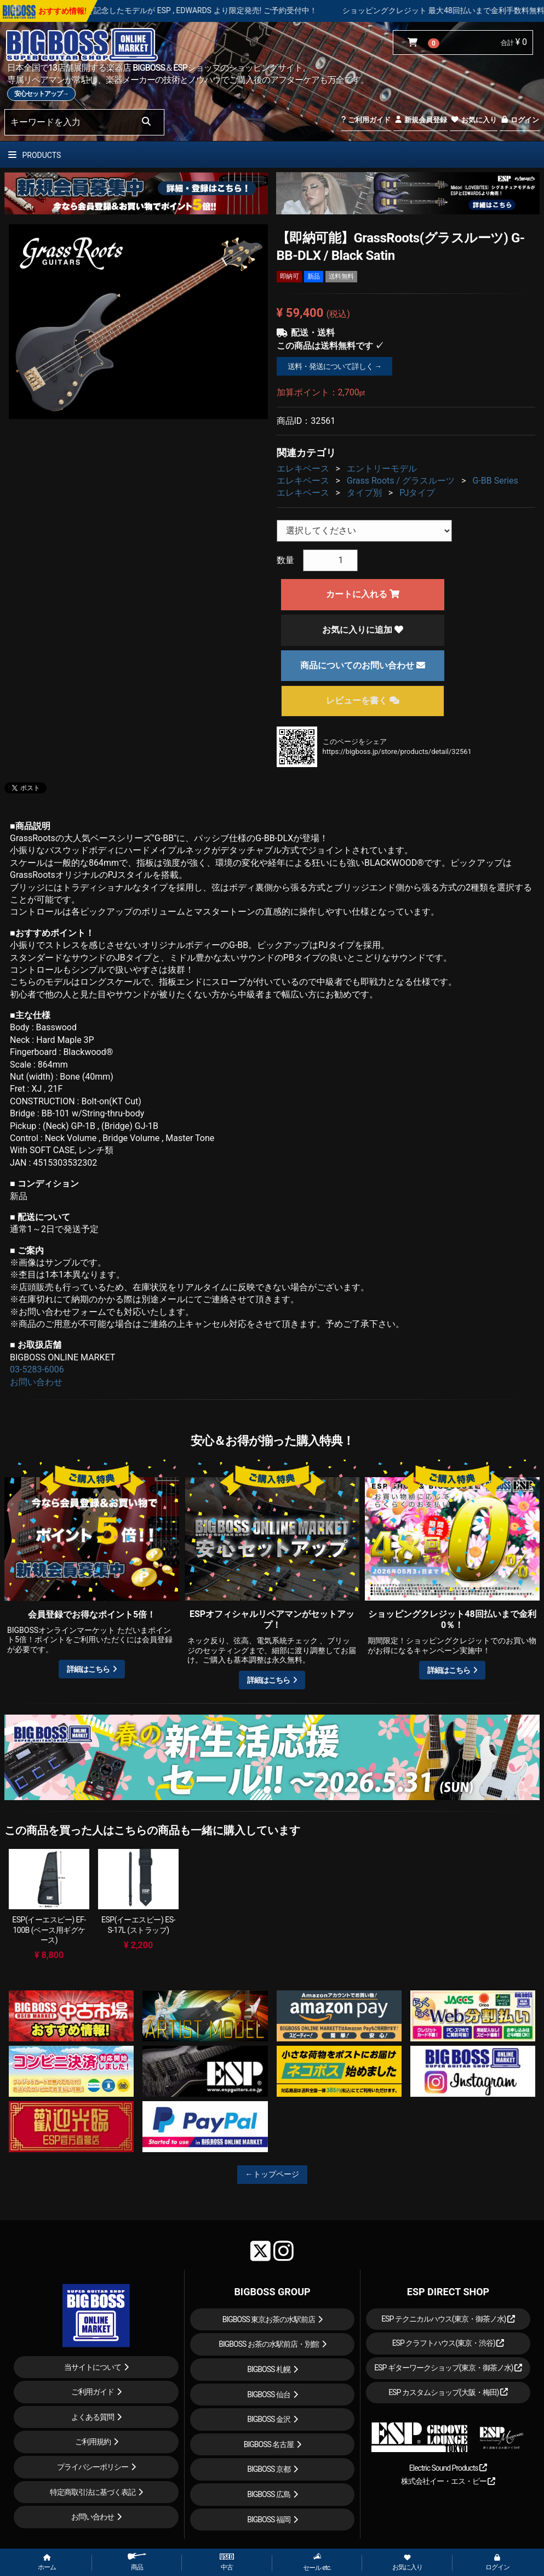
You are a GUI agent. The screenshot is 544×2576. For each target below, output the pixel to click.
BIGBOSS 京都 (268, 2469)
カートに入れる (362, 594)
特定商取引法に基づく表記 (92, 2492)
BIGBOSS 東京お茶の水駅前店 (269, 2319)
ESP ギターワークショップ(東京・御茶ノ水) (448, 2367)
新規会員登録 (420, 120)
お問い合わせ (36, 1382)
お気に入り (473, 120)
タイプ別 (364, 492)
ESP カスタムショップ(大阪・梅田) (448, 2392)
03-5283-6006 (37, 1369)
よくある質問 (92, 2417)
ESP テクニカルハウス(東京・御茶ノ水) (448, 2318)
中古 (227, 2562)
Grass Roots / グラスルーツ (401, 480)
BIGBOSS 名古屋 (269, 2444)
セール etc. (317, 2562)
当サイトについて (92, 2367)
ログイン (519, 120)
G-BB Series (495, 480)
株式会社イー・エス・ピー (448, 2481)
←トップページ (272, 2174)
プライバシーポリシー (92, 2466)
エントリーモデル (382, 468)
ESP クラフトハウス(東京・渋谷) (448, 2343)
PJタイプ (417, 492)
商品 (137, 2562)
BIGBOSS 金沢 (268, 2419)
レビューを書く (362, 700)
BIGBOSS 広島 (268, 2494)
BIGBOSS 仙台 (268, 2394)
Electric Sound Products (448, 2468)
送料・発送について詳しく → (334, 366)
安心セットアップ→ (41, 94)
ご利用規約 (93, 2441)
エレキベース (303, 468)
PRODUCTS (34, 155)
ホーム (47, 2563)
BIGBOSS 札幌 (268, 2369)
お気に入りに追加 (362, 630)
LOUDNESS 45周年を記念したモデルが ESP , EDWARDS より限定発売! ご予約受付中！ (206, 10)
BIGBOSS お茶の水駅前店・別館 (269, 2344)
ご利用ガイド (365, 120)
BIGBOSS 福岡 (268, 2519)
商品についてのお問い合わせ (362, 665)
